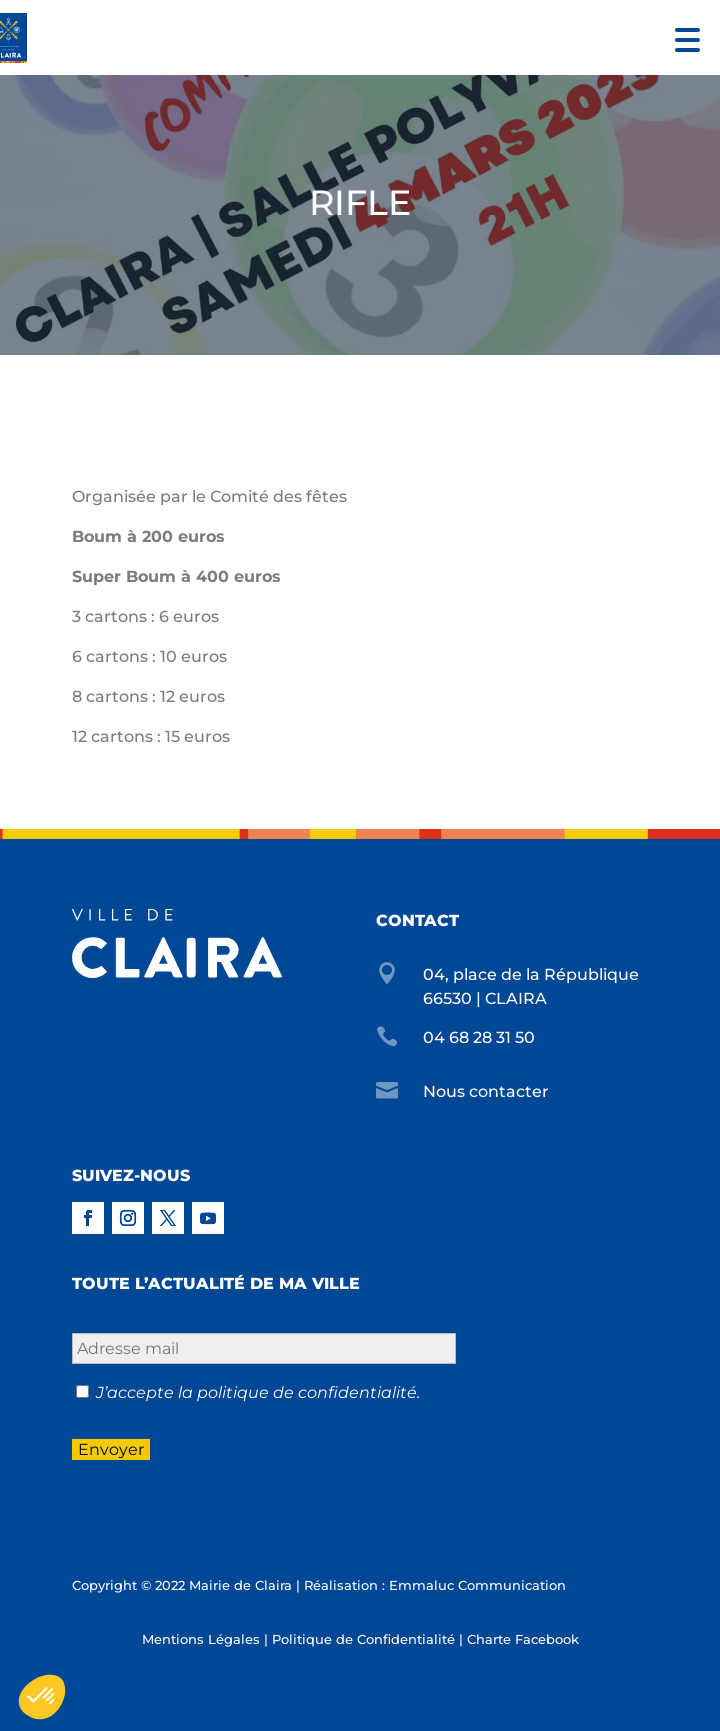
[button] (682, 37)
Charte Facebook (523, 1639)
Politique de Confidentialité (363, 1639)
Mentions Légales (201, 1639)
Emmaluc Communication (477, 1585)
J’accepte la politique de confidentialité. (258, 1392)
